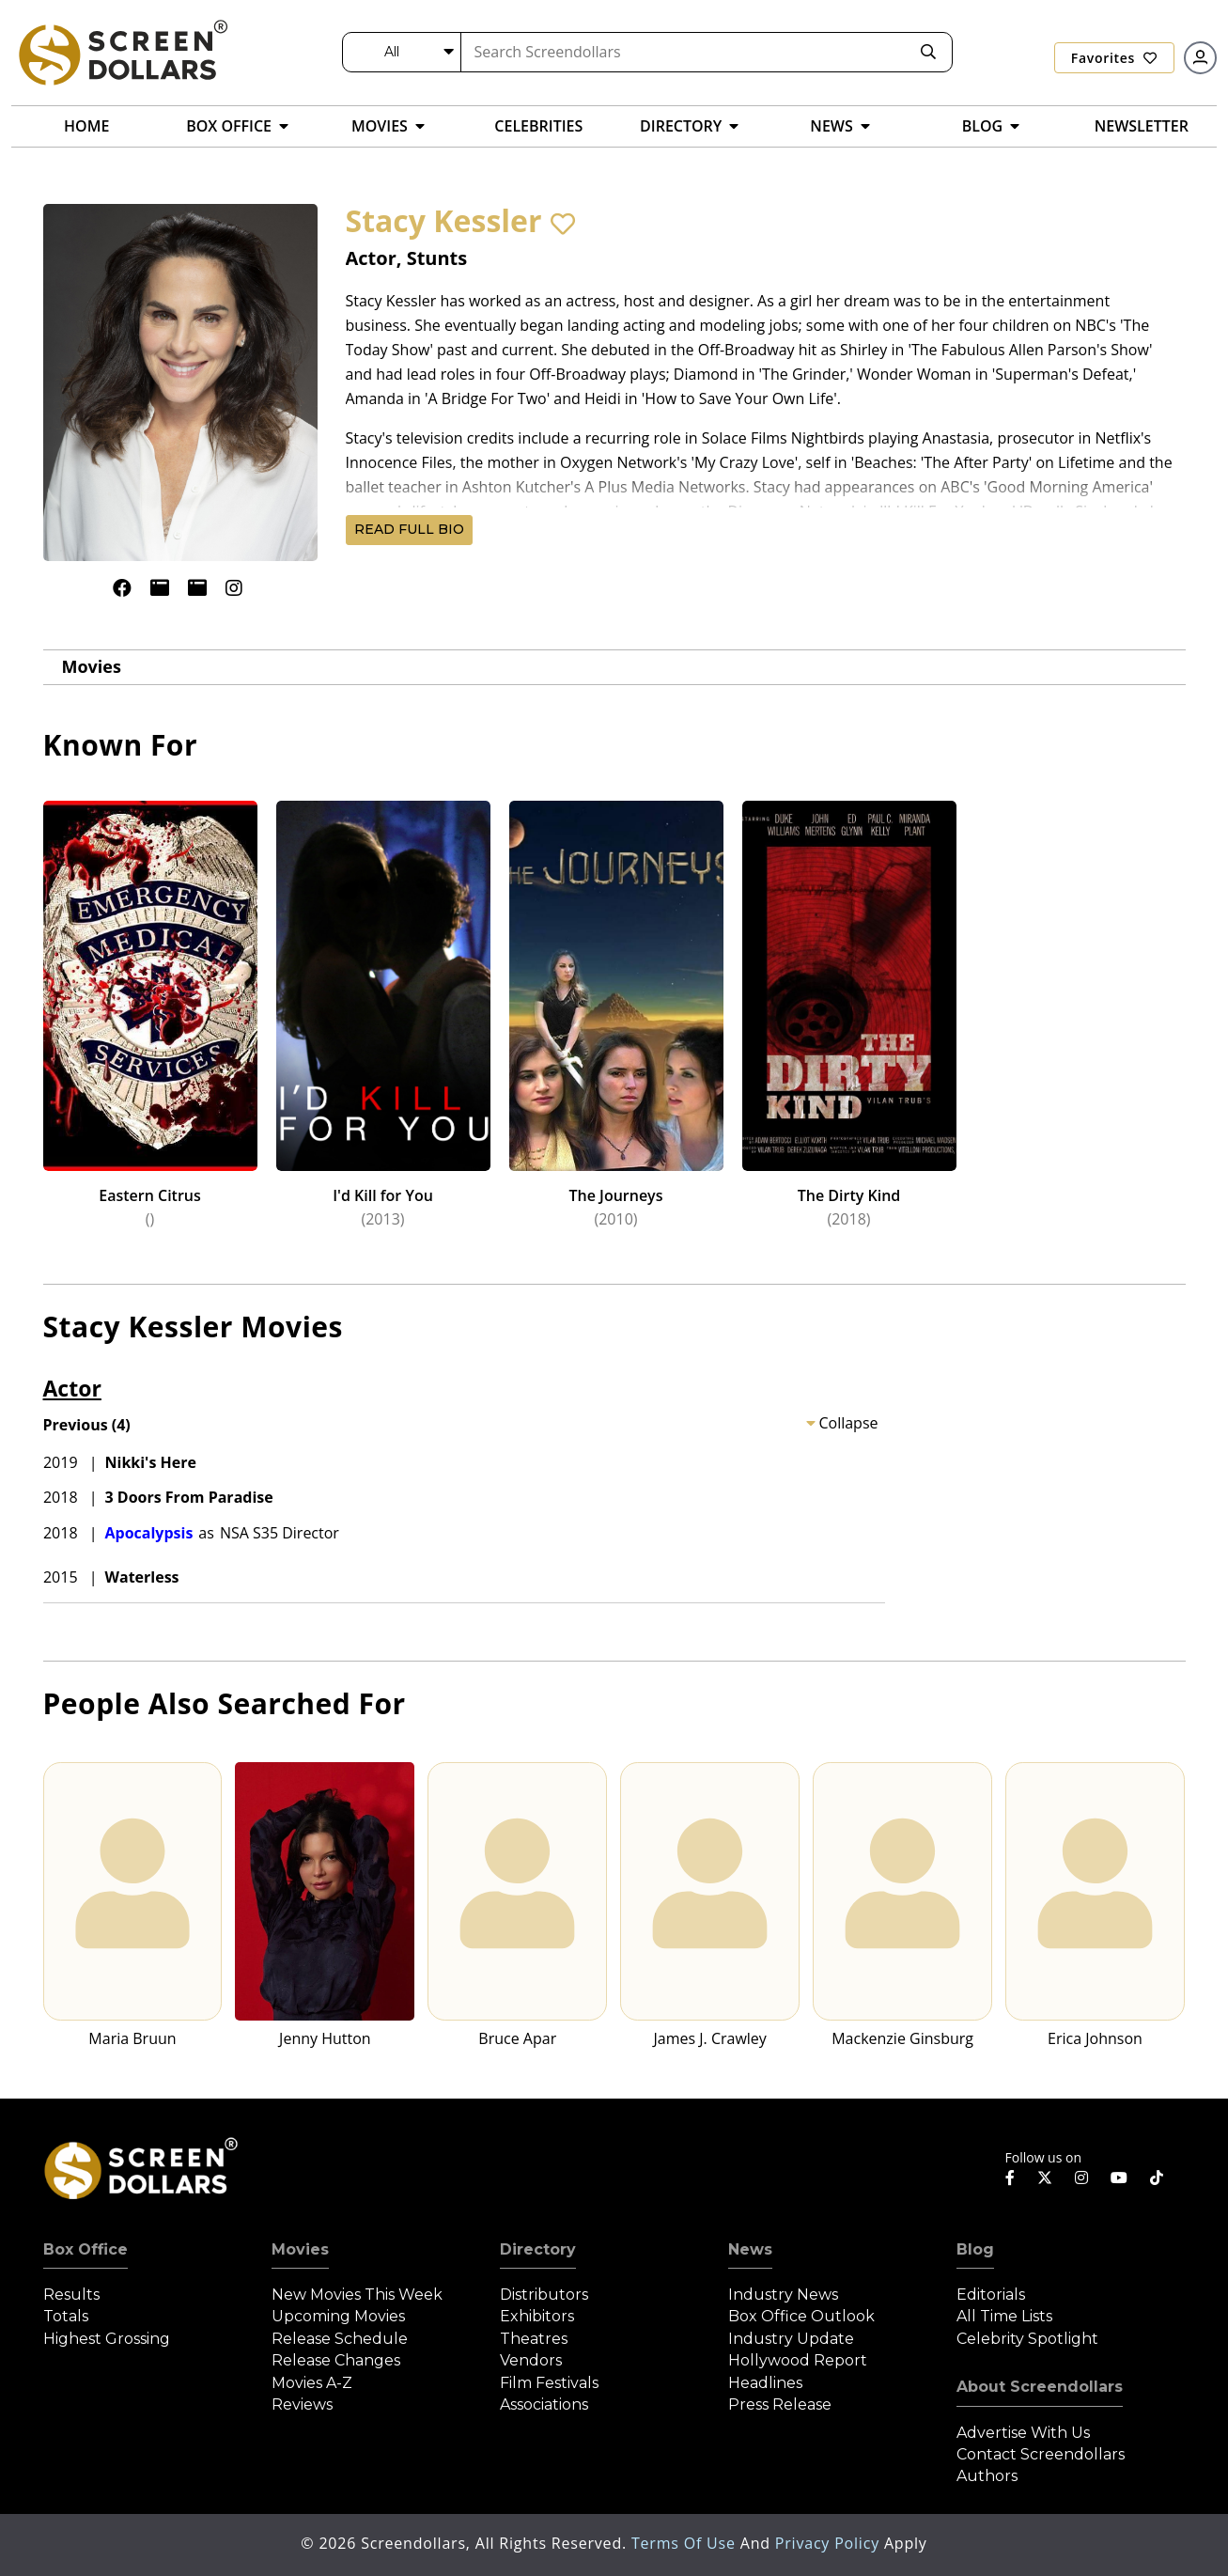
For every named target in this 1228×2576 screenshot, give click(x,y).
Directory (538, 2249)
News (750, 2249)
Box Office (85, 2249)
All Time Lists (1004, 2316)
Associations (544, 2404)
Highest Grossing (106, 2339)
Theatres (533, 2339)
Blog (975, 2249)
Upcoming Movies (338, 2316)
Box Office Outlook (801, 2316)
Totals (65, 2316)
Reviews (302, 2404)
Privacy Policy (829, 2543)
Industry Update (791, 2339)
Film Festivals (549, 2383)
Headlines (765, 2383)
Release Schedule (340, 2339)
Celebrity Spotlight (1027, 2339)
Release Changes (336, 2360)
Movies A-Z (312, 2383)
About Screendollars (1039, 2387)
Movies (91, 666)
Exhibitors (537, 2316)
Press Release (780, 2404)
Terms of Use (685, 2543)
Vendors (531, 2360)
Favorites (1114, 58)
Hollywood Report (797, 2360)
